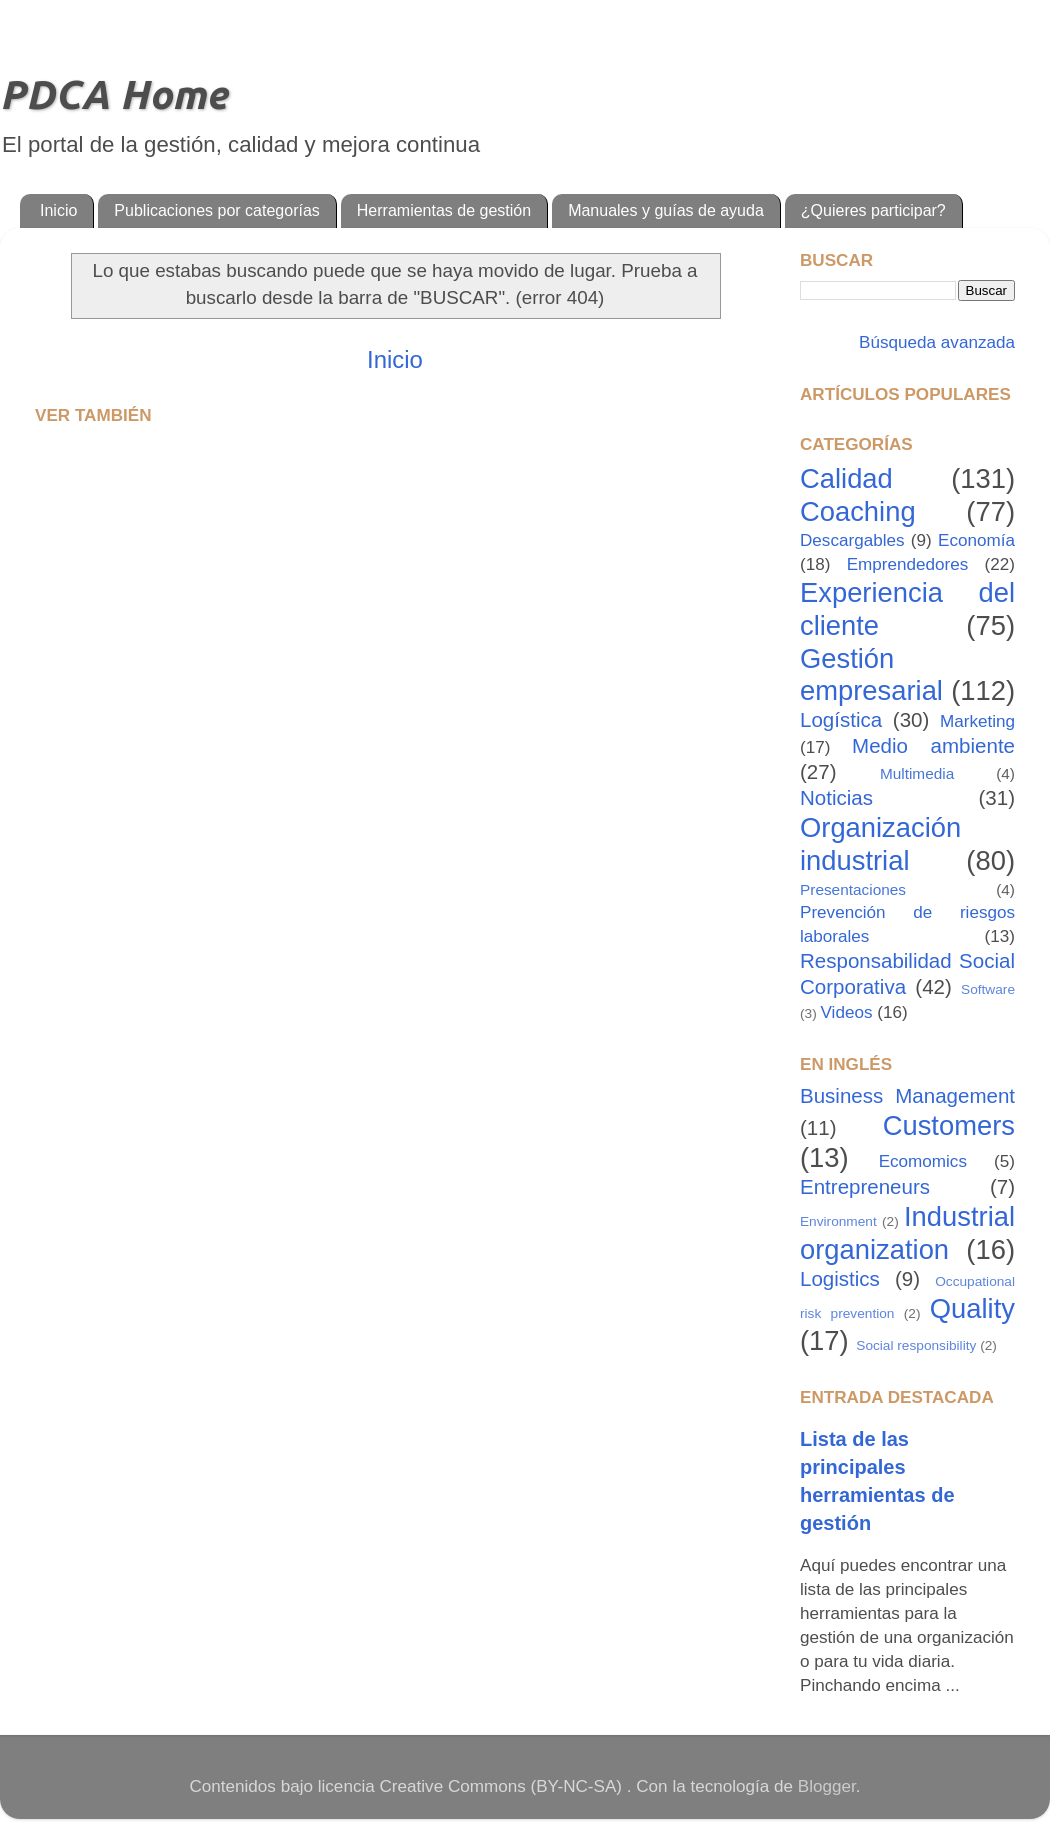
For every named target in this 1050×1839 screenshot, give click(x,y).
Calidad (846, 478)
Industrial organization (907, 1233)
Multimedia (917, 773)
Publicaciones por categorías (216, 210)
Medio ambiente (933, 745)
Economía (976, 540)
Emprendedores (908, 564)
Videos (847, 1012)
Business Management (907, 1095)
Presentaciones (853, 889)
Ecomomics (923, 1161)
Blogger (827, 1786)
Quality (972, 1308)
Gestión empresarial (871, 675)
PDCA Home (113, 94)
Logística (841, 719)
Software (988, 989)
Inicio (58, 210)
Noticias (836, 797)
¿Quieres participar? (873, 210)
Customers (949, 1125)
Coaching (858, 511)
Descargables (852, 540)
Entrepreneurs (865, 1186)
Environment (838, 1221)
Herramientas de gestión (444, 210)
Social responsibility (916, 1345)
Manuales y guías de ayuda (666, 210)
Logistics (840, 1278)
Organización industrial (880, 844)
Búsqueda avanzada (934, 342)
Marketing (977, 721)
